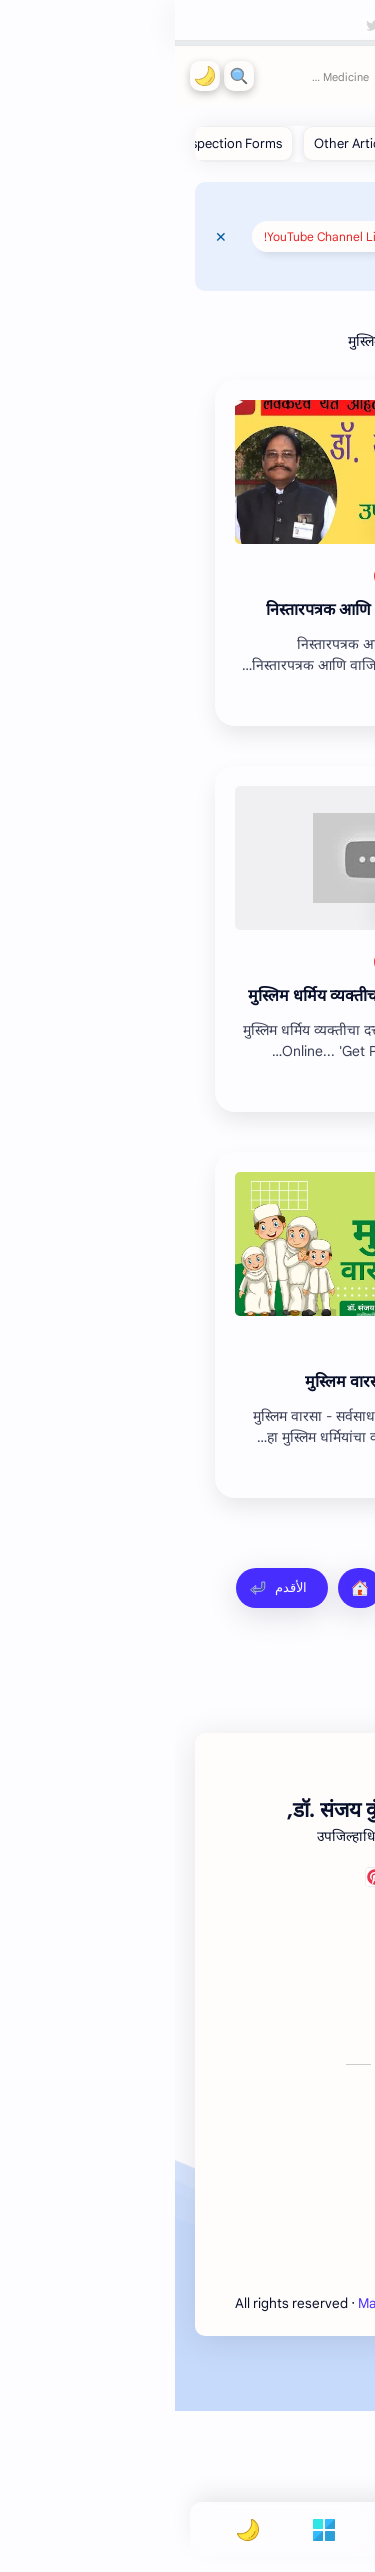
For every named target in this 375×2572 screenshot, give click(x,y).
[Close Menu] (46, 237)
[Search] (64, 76)
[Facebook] (275, 2041)
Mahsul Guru (245, 76)
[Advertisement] (187, 1743)
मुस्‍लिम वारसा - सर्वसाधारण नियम (230, 1382)
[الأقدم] (107, 1588)
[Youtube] (325, 2041)
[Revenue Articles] (296, 143)
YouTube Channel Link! (151, 236)
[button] (30, 76)
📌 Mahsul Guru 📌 (285, 264)
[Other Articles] (180, 143)
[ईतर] (219, 576)
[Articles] (277, 576)
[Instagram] (250, 2041)
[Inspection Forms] (56, 143)
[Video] (282, 1348)
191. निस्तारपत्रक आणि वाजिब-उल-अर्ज (210, 610)
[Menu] (149, 2529)
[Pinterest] (200, 2041)
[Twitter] (225, 2041)
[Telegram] (300, 2041)
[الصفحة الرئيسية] (185, 1588)
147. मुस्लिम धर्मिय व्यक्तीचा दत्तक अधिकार (201, 996)
